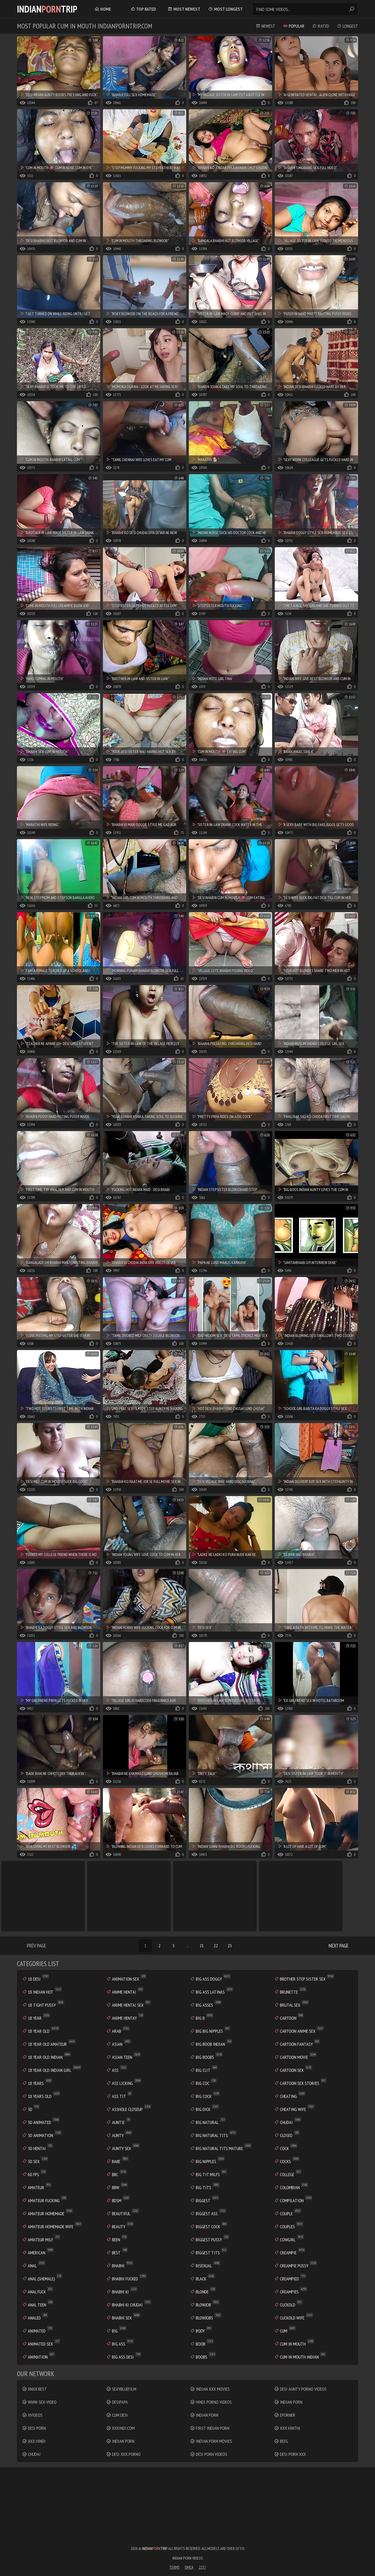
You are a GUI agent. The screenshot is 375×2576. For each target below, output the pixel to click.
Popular (293, 26)
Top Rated (143, 9)
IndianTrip (47, 9)
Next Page (338, 1945)
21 (201, 1946)
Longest (347, 26)
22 (216, 1946)
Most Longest (225, 9)
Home (103, 9)
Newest (265, 26)
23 (230, 1946)
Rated (320, 26)
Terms (174, 2567)
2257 (202, 2567)
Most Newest (184, 9)
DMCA (189, 2567)
